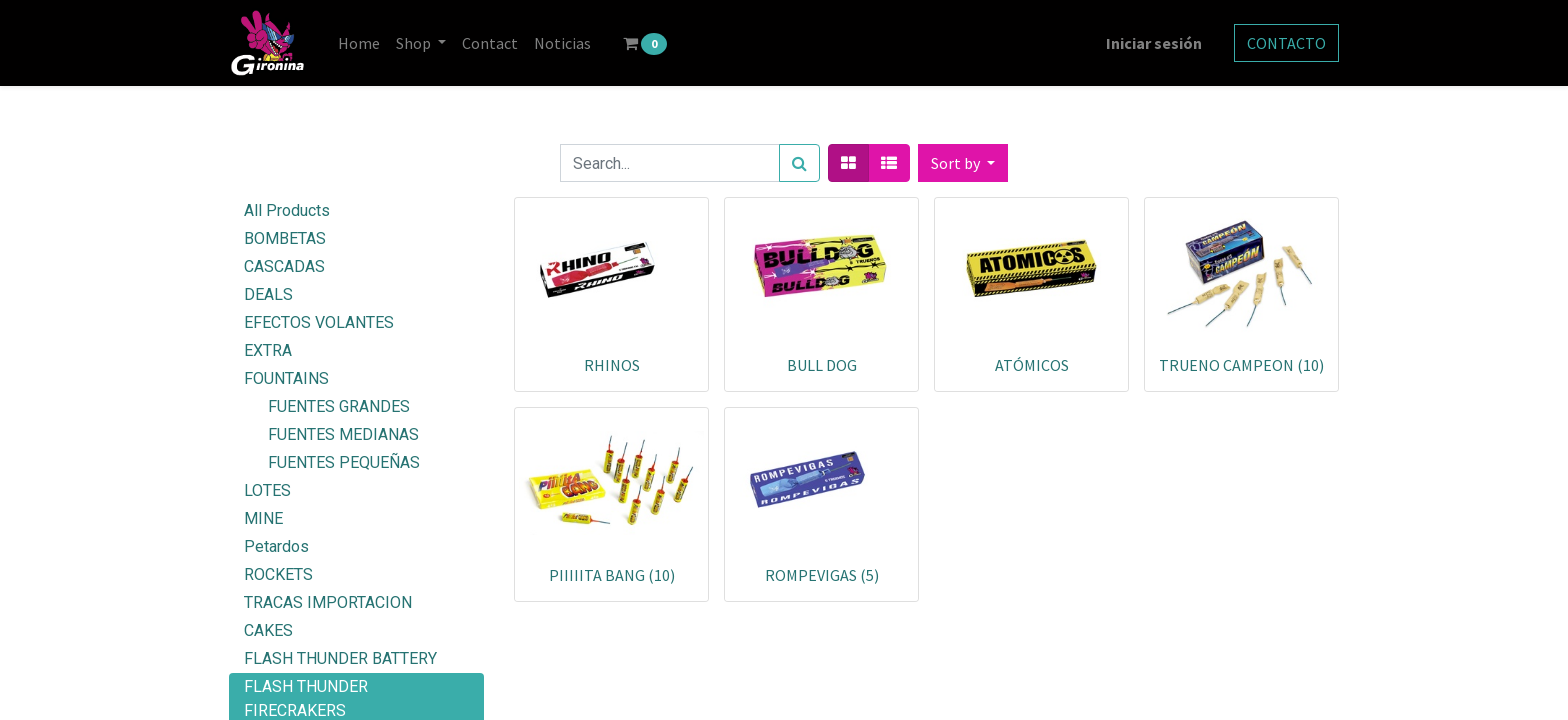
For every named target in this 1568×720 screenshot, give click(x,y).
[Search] (799, 163)
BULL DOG (822, 365)
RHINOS (612, 365)
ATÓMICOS (1032, 365)
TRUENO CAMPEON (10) (1241, 365)
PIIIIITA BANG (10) (612, 575)
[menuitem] (359, 43)
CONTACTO (1286, 43)
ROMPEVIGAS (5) (822, 575)
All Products (287, 210)
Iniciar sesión (1154, 43)
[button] (963, 163)
